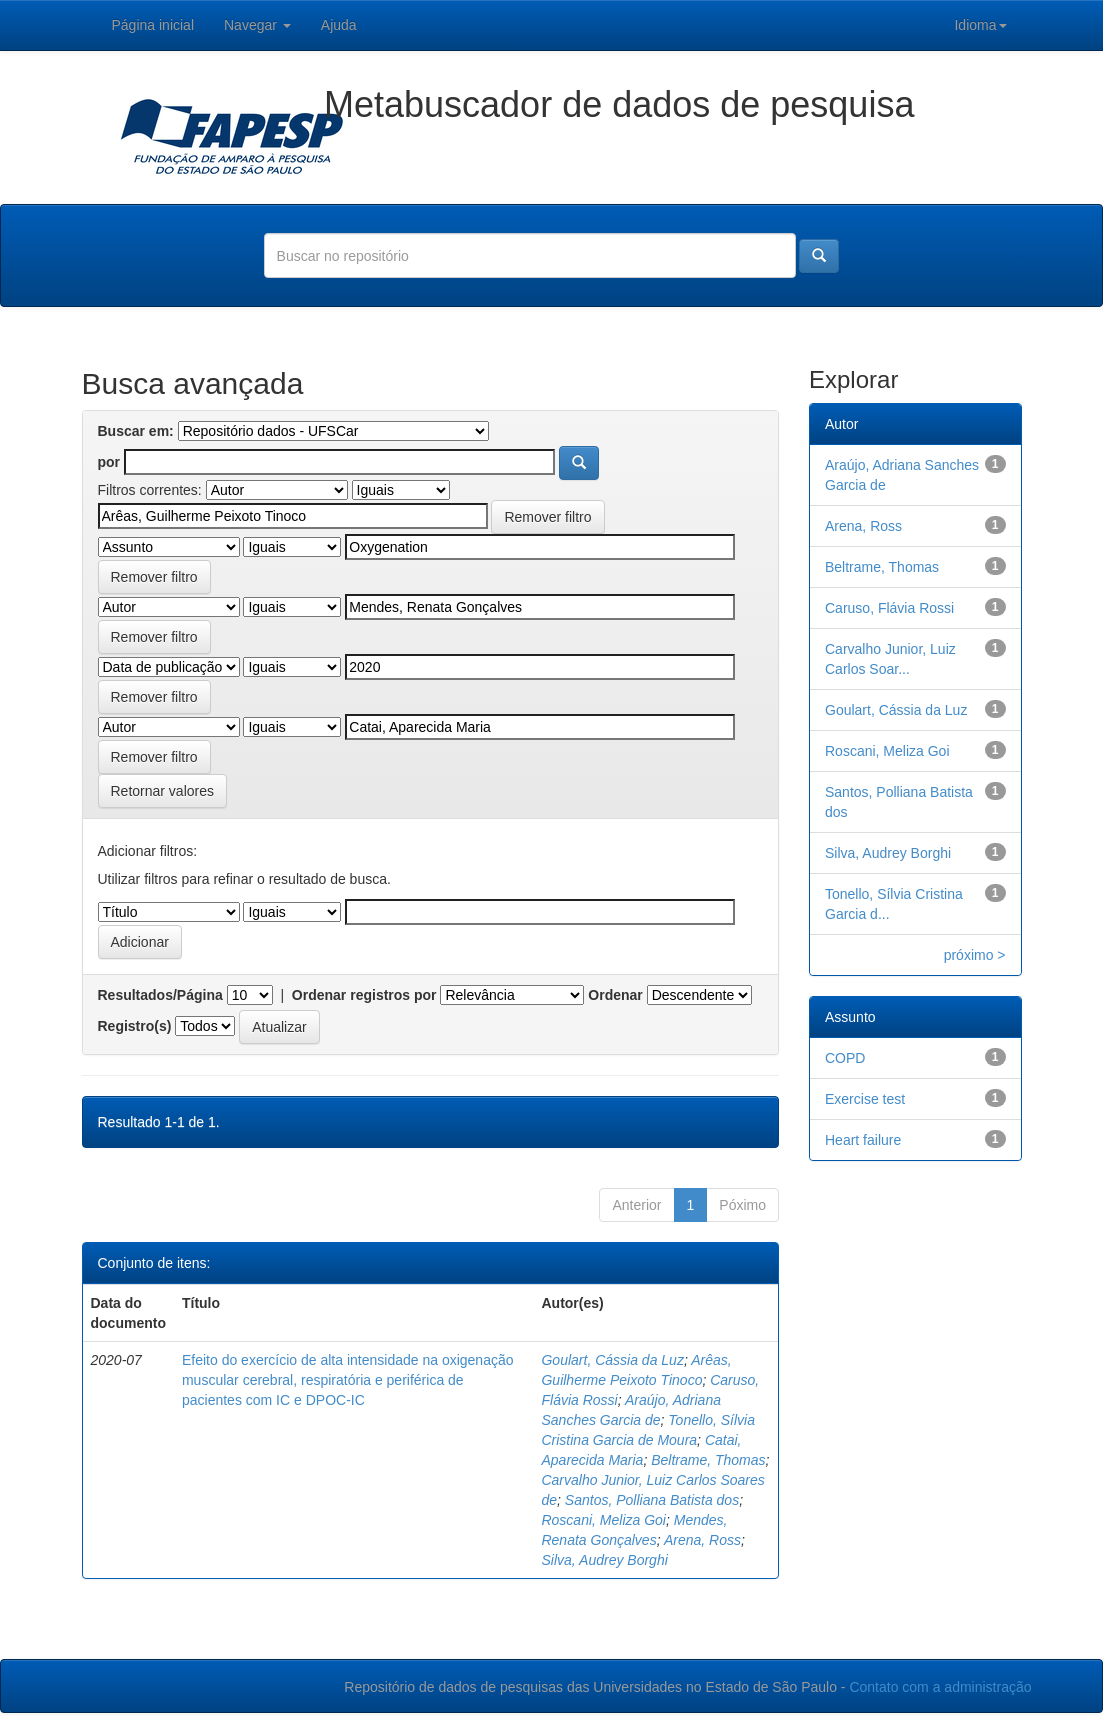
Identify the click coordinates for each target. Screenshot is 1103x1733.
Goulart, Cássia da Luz (612, 1360)
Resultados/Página (160, 995)
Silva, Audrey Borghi (604, 1560)
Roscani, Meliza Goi (603, 1520)
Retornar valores (163, 791)
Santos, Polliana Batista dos (652, 1500)
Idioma (980, 25)
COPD (845, 1058)
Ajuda (339, 25)
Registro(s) (135, 1026)
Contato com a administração (940, 1687)
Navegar (257, 25)
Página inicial (153, 25)
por (109, 462)
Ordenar (615, 995)
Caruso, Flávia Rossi (889, 608)
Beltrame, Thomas (708, 1460)
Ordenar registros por (364, 995)
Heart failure (863, 1140)
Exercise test (865, 1099)
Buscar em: (136, 431)
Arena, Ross (702, 1540)
